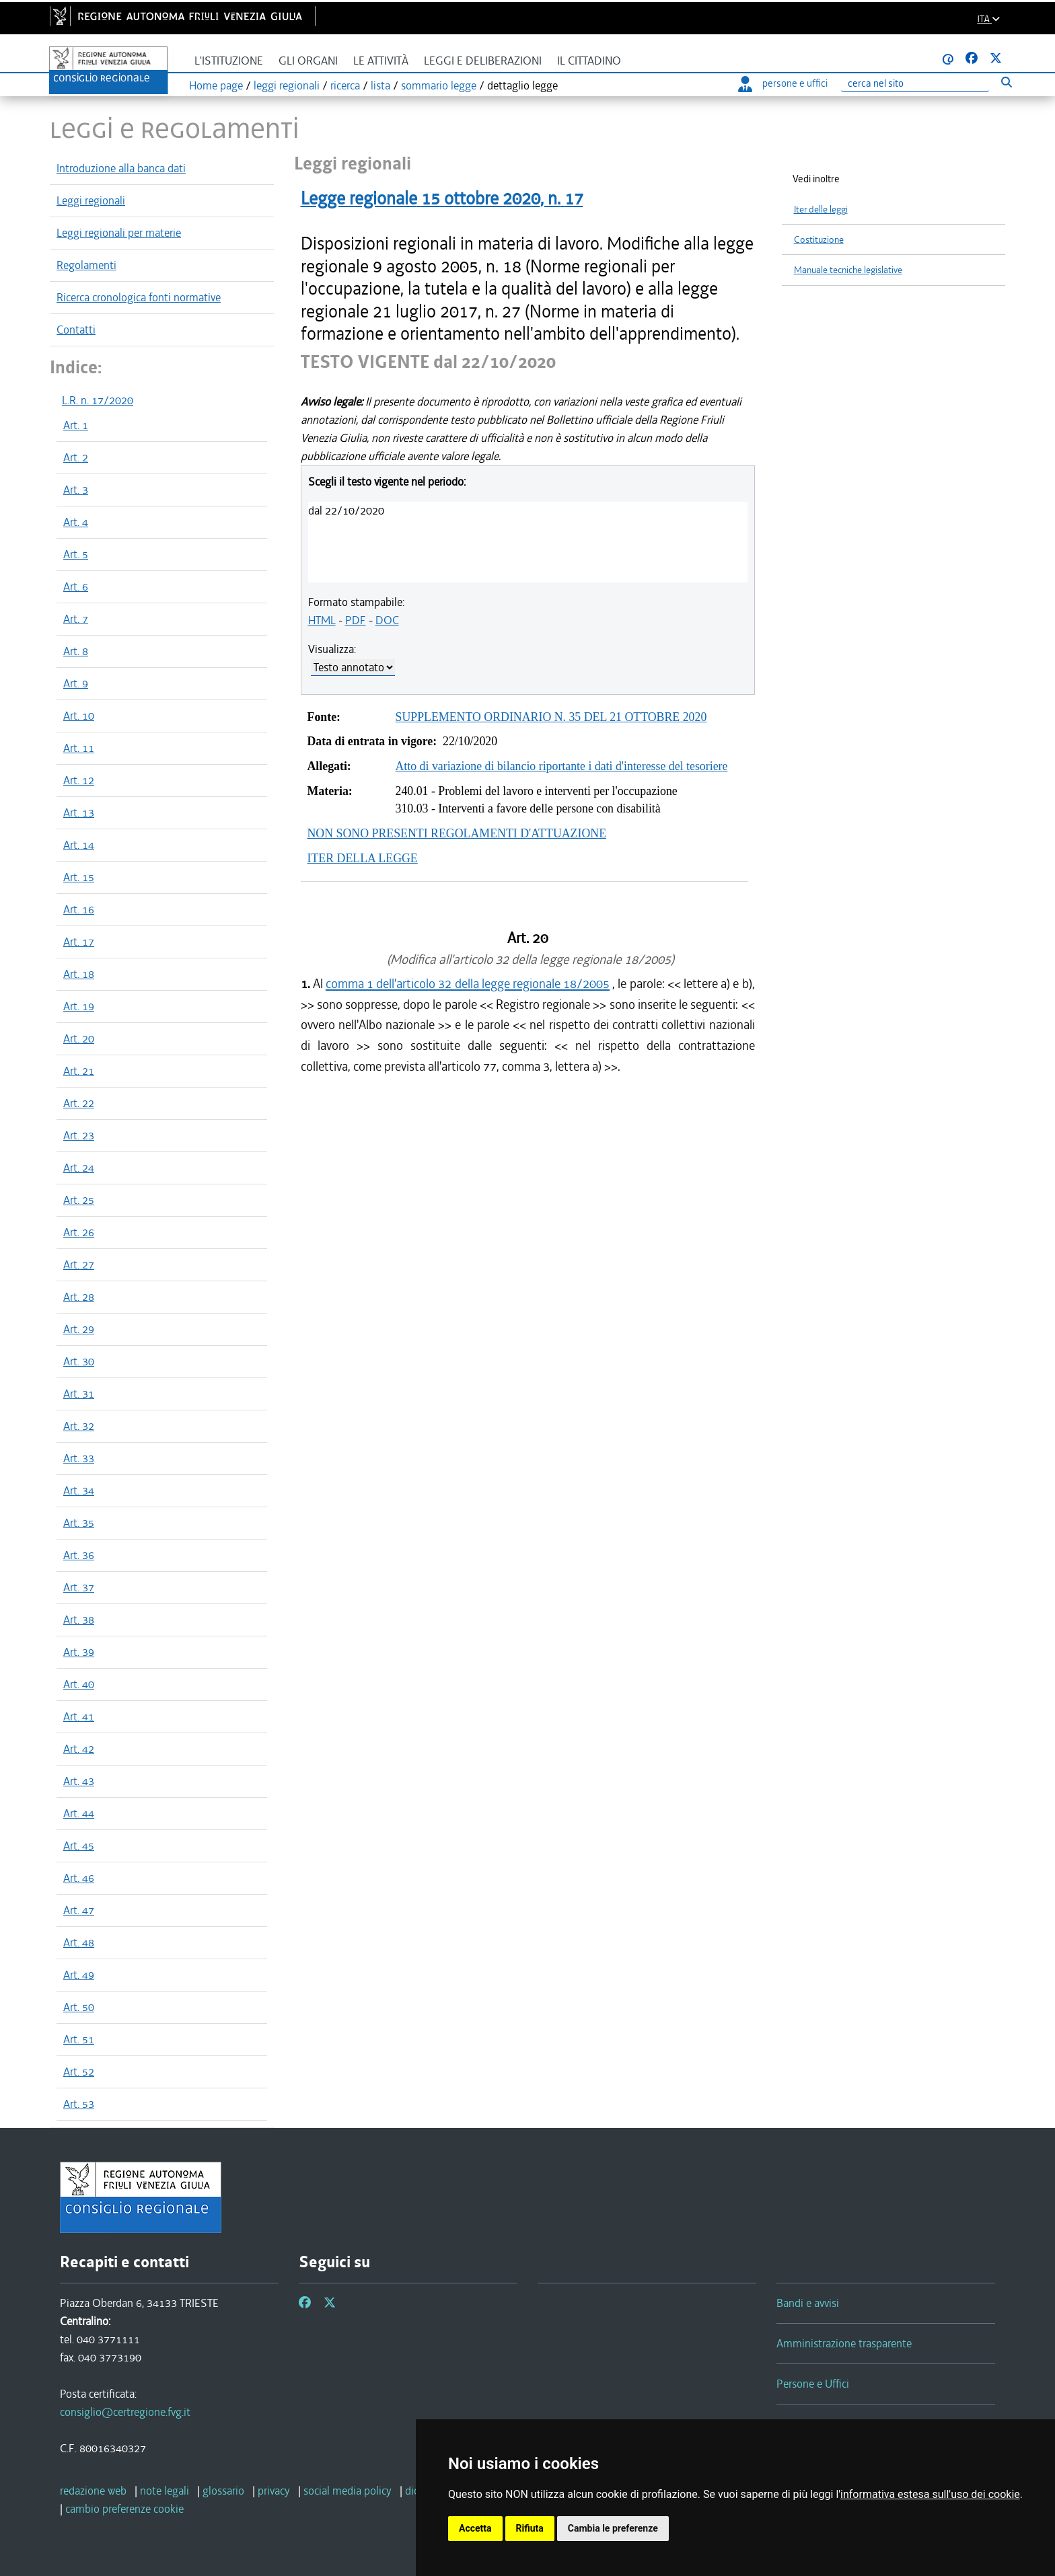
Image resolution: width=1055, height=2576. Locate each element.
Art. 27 (78, 1264)
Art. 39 (78, 1651)
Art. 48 (78, 1942)
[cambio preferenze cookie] (124, 2508)
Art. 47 (78, 1910)
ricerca (345, 85)
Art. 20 (78, 1038)
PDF (355, 620)
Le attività (380, 61)
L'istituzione (228, 61)
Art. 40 (78, 1684)
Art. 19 (78, 1006)
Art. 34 (78, 1490)
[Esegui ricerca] (1006, 81)
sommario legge (438, 85)
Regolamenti (86, 265)
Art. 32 (78, 1425)
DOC (387, 620)
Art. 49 (78, 1974)
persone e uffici (783, 83)
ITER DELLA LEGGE (362, 858)
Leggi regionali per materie (119, 232)
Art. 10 (78, 715)
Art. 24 (78, 1167)
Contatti (76, 329)
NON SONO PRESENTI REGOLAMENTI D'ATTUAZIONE (457, 833)
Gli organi (308, 61)
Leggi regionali (91, 200)
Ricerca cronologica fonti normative (139, 297)
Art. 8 (75, 651)
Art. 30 (78, 1361)
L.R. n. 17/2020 (97, 400)
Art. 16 (78, 909)
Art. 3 (75, 489)
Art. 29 (78, 1329)
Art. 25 (78, 1199)
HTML (322, 620)
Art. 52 (78, 2071)
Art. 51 (78, 2039)
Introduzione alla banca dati (121, 168)
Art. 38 (78, 1619)
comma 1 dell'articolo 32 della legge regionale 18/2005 (468, 983)
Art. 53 (78, 2103)
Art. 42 (78, 1748)
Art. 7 (75, 618)
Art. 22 (78, 1103)
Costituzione (819, 239)
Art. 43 (78, 1781)
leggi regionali (287, 85)
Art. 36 (78, 1555)
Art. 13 (78, 812)
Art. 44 (78, 1813)
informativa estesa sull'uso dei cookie (930, 2494)
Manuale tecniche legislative (848, 270)
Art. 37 (78, 1587)
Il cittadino (589, 61)
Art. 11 (78, 748)
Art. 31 (78, 1393)
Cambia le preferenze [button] (613, 2528)
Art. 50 (78, 2007)
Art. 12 (78, 780)
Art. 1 (75, 425)
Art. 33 (78, 1458)
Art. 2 (75, 457)
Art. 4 (75, 522)
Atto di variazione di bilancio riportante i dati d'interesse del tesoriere (562, 766)
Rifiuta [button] (530, 2528)
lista (380, 85)
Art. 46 (78, 1877)
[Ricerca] (915, 83)
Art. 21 (78, 1070)
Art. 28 (78, 1296)
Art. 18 (78, 974)
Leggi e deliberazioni (483, 61)
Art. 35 (78, 1522)
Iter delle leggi (821, 209)
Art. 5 (75, 554)
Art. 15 (78, 877)
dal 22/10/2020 (346, 510)
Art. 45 (78, 1845)
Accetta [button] (475, 2528)
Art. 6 (75, 586)
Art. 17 (78, 941)
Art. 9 (75, 683)
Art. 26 (78, 1232)
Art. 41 (78, 1716)
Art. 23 (78, 1135)
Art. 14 (78, 844)
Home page (216, 85)
